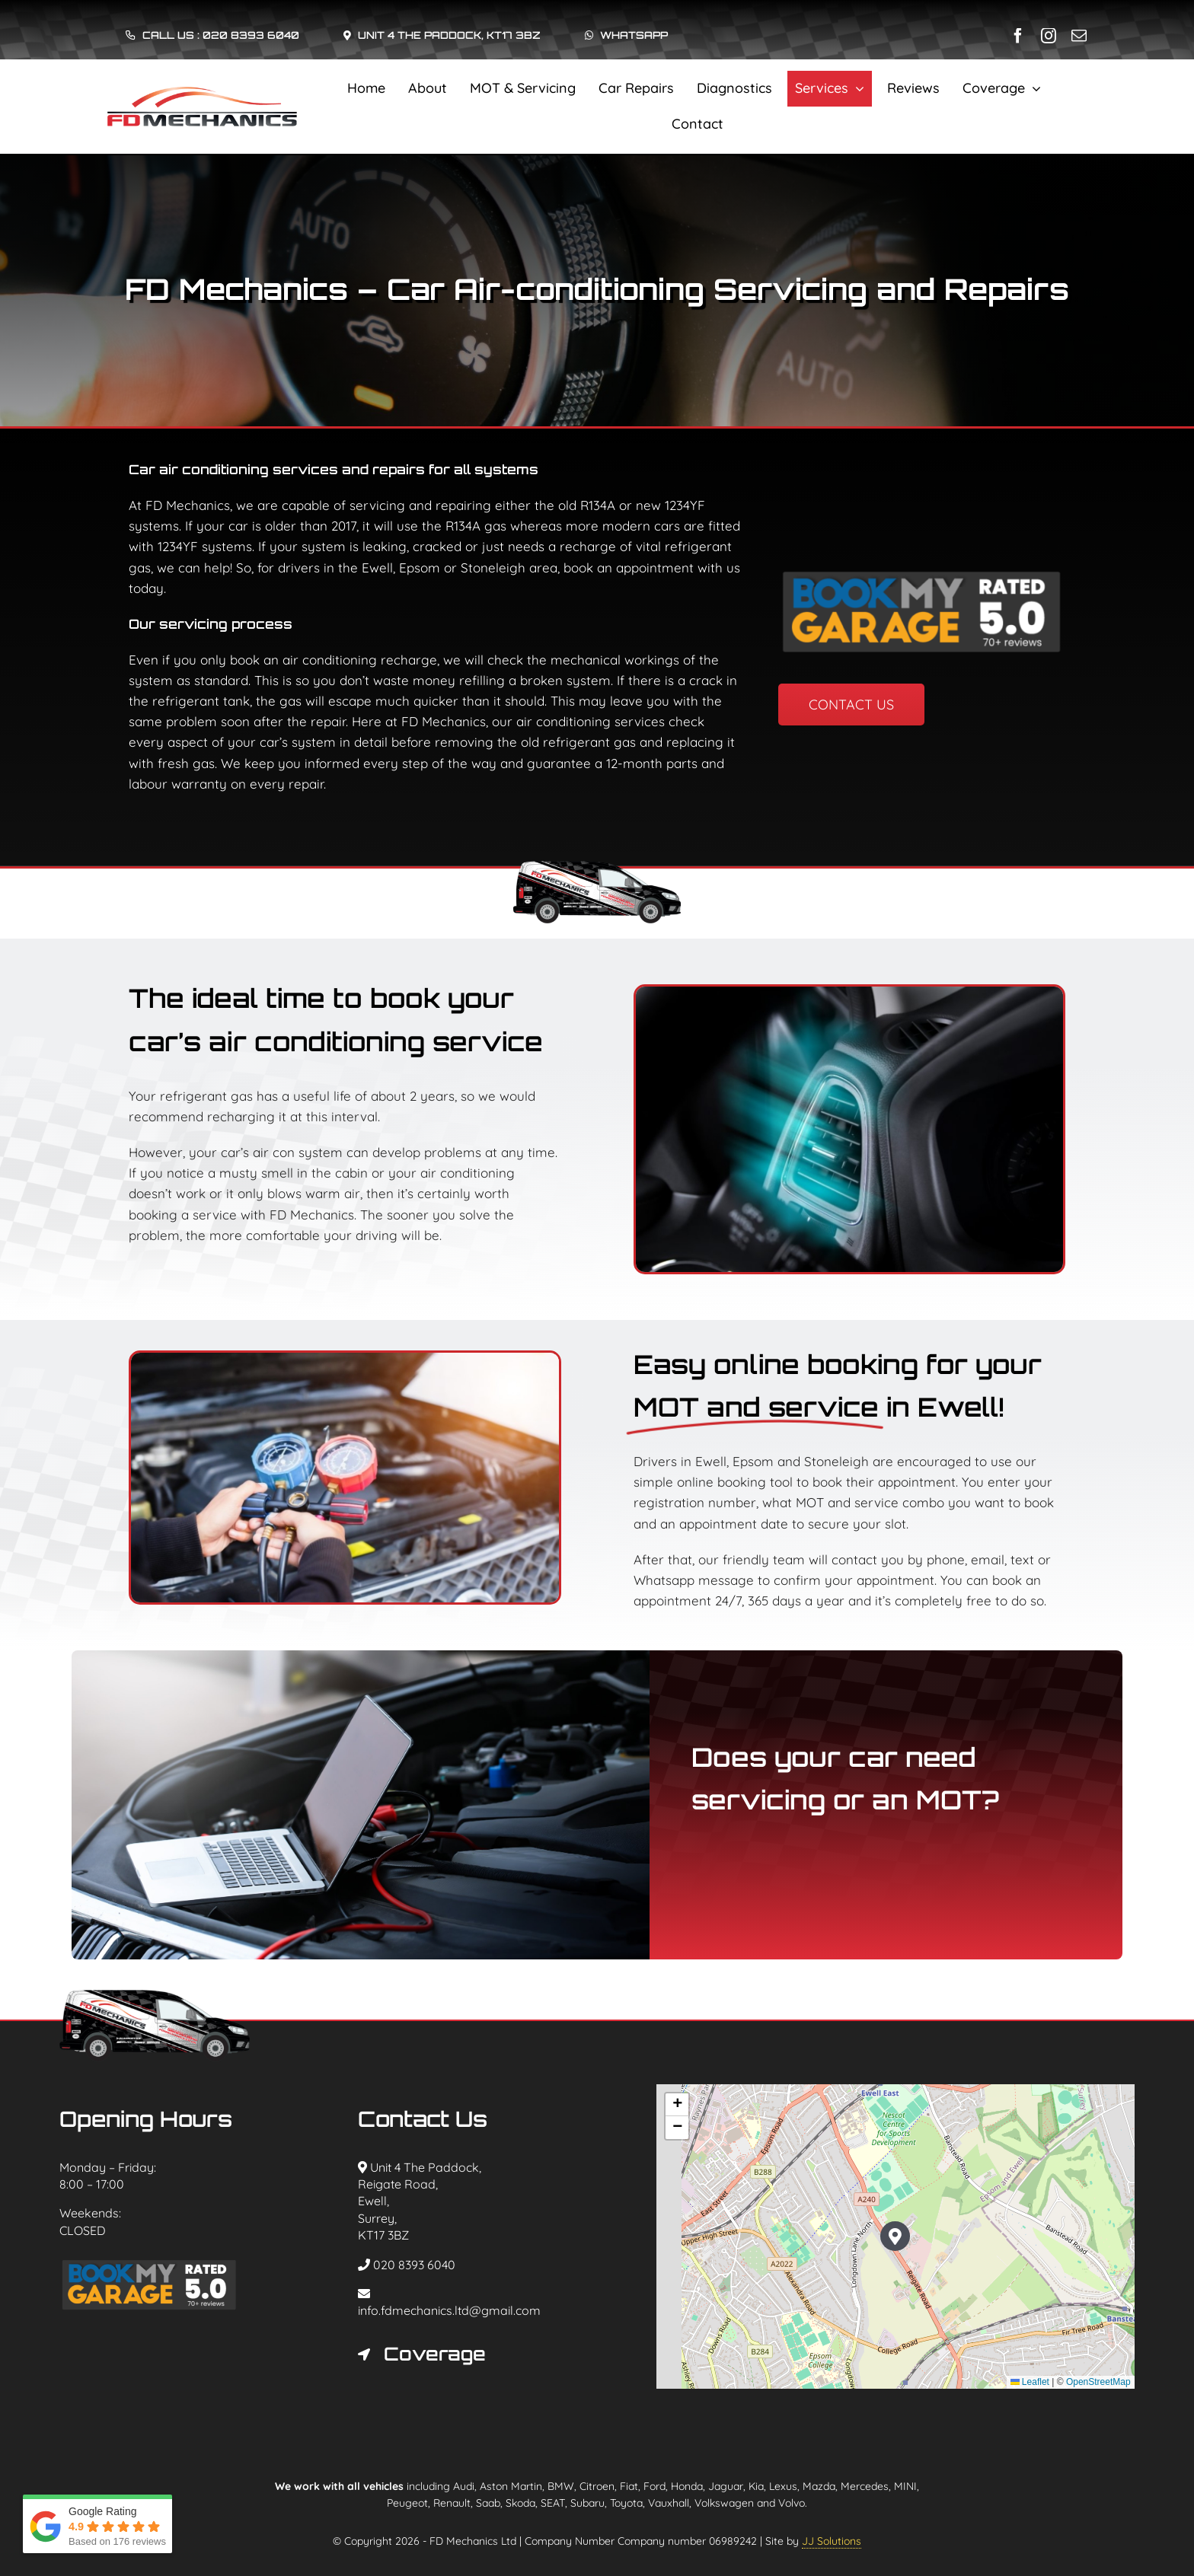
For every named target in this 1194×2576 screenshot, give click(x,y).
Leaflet (1029, 2382)
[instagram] (1048, 35)
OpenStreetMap (1098, 2382)
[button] (447, 2354)
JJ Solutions (831, 2541)
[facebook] (1018, 35)
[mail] (1079, 35)
